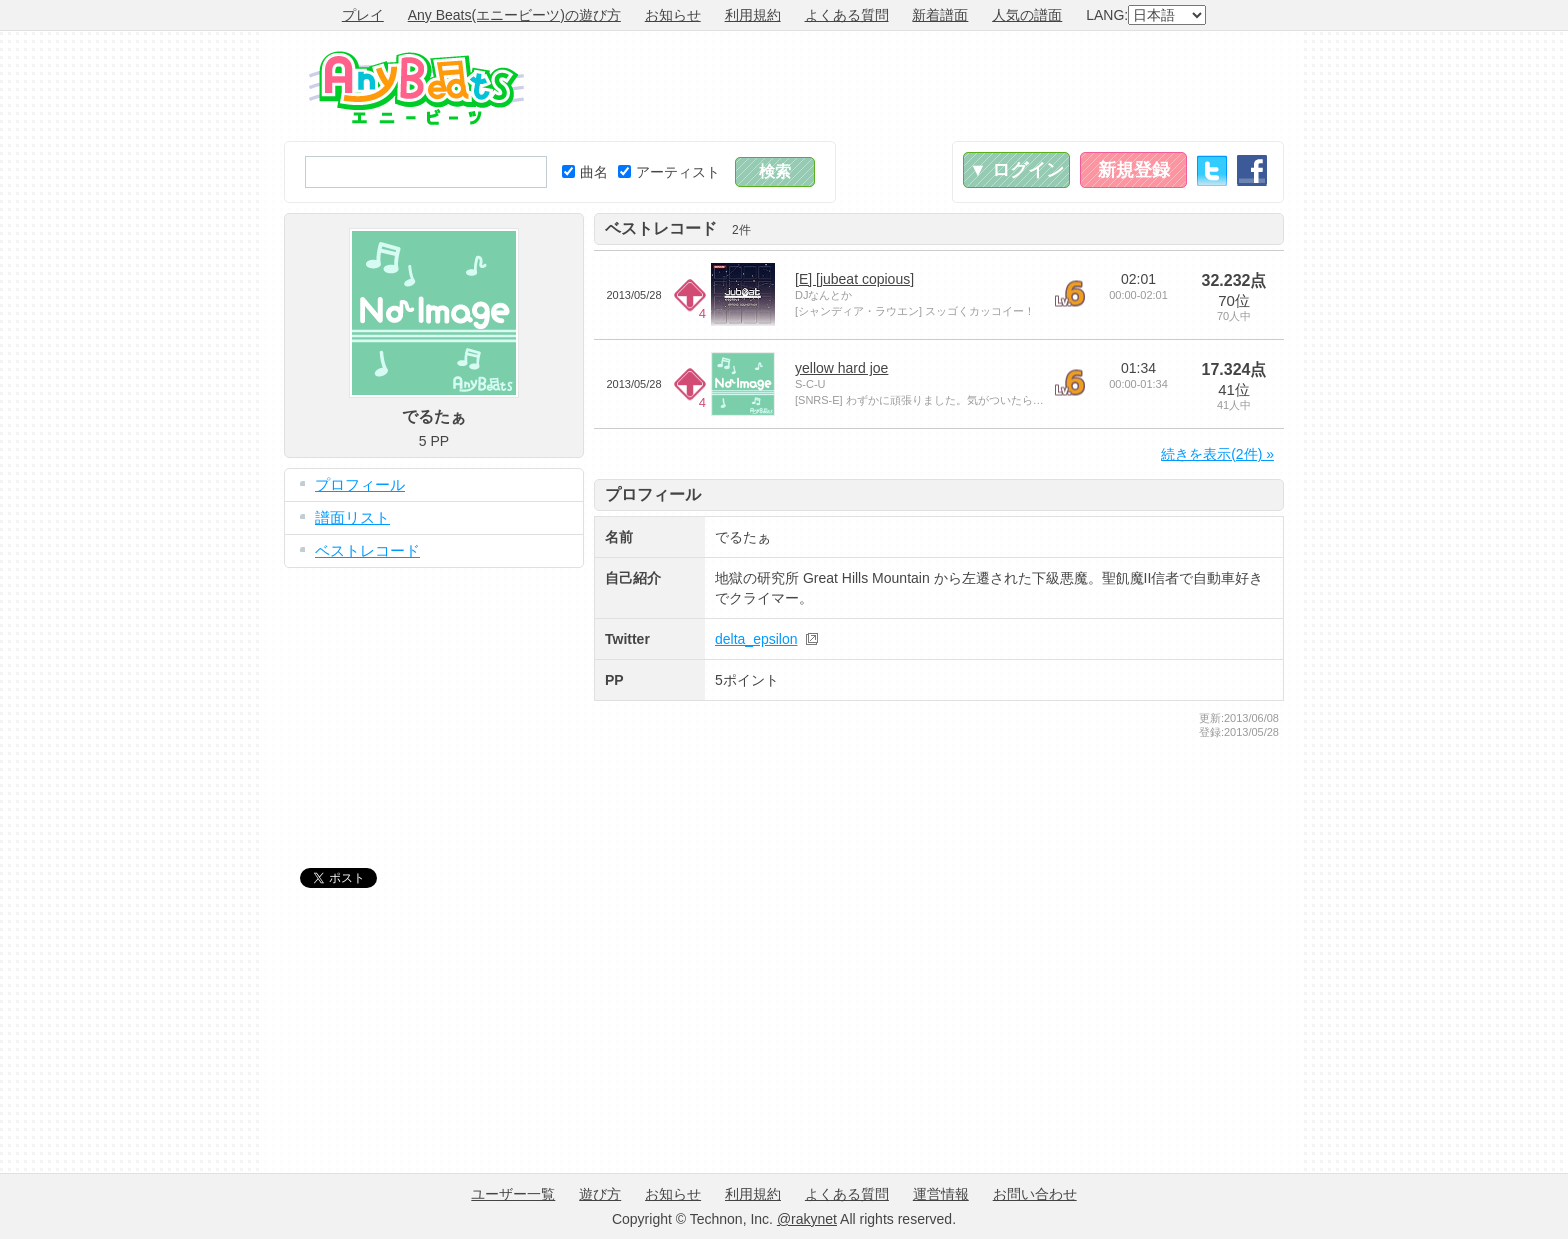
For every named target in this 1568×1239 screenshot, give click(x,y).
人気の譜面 (1027, 15)
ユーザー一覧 (513, 1194)
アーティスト (669, 172)
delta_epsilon (756, 639)
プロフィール (360, 484)
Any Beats (416, 88)
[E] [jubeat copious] (854, 279)
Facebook (1252, 170)
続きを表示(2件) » (1217, 454)
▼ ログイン (1016, 170)
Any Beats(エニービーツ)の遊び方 (514, 15)
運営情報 (941, 1194)
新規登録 (1134, 170)
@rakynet (807, 1219)
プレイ (363, 15)
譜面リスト (352, 517)
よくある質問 (847, 15)
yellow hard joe (841, 368)
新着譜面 (940, 15)
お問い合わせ (1035, 1194)
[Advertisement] (920, 86)
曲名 (585, 172)
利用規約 (753, 15)
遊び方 (600, 1194)
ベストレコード (367, 550)
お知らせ (673, 15)
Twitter (1212, 170)
